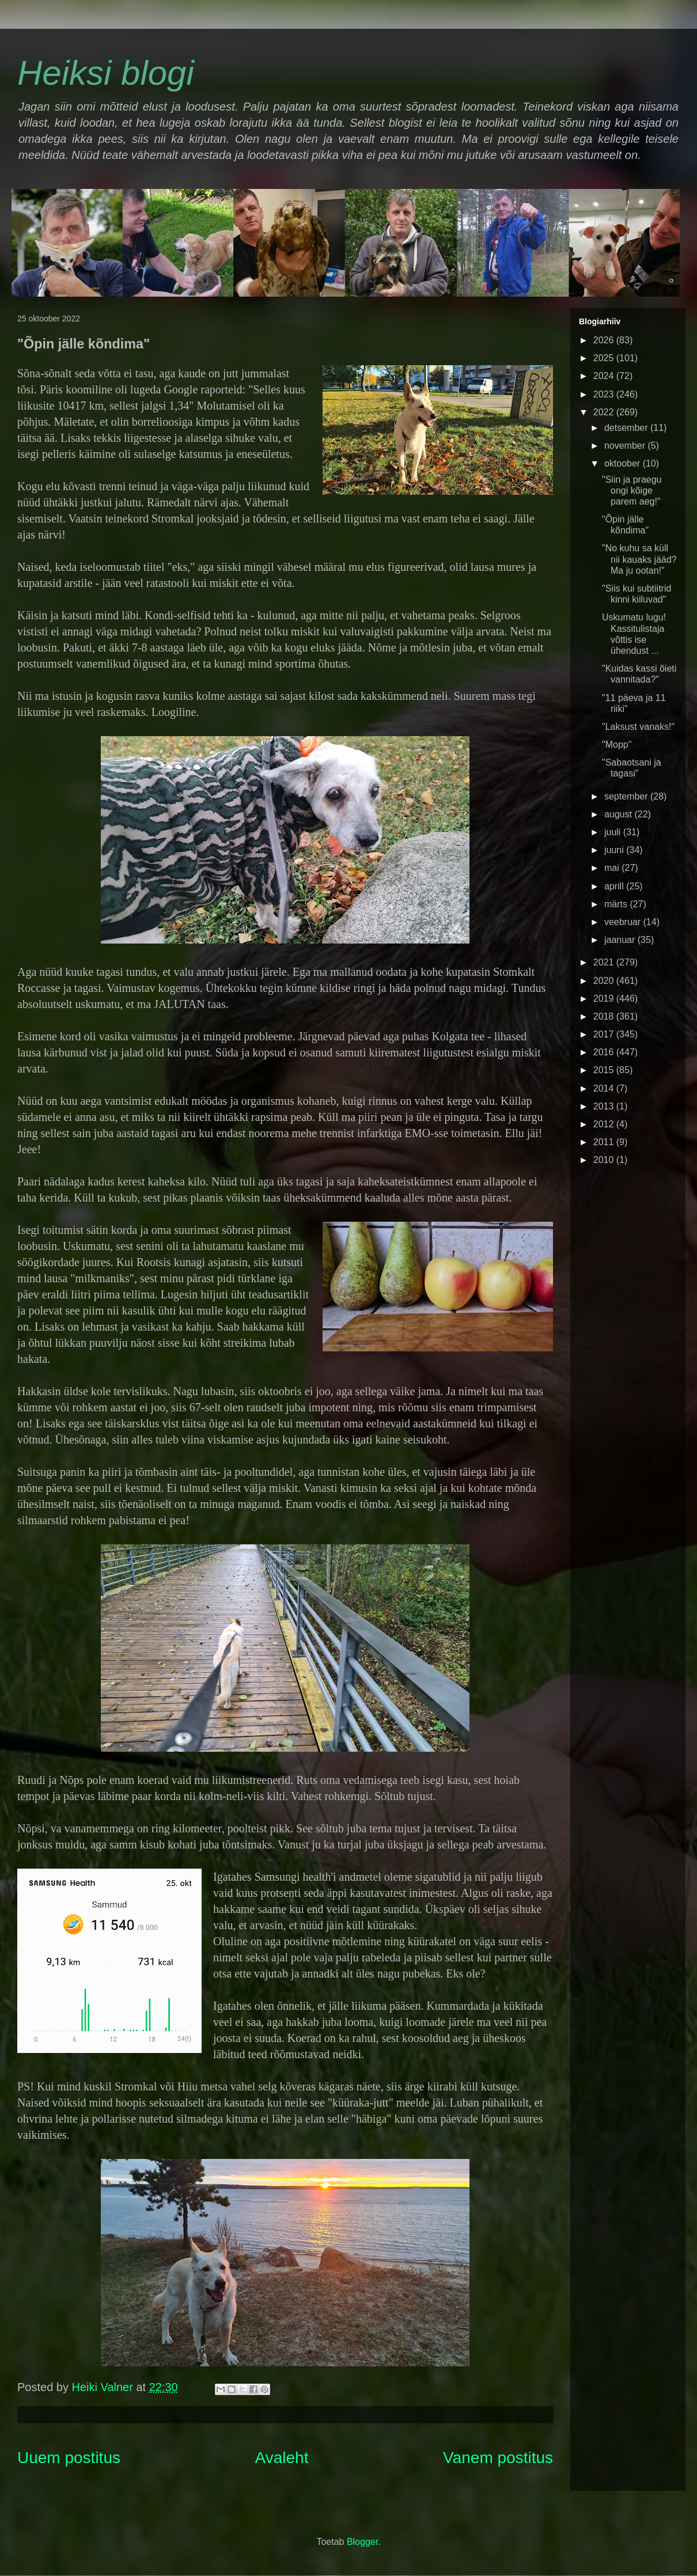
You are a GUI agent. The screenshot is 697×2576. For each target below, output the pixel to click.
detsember (627, 428)
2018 (604, 1016)
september (627, 796)
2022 (604, 412)
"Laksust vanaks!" (638, 727)
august (619, 814)
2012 (604, 1124)
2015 (604, 1070)
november (626, 445)
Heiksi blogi (105, 73)
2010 (604, 1160)
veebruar (623, 922)
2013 (604, 1106)
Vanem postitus (498, 2458)
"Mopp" (616, 744)
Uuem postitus (68, 2458)
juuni (615, 850)
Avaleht (282, 2458)
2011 (604, 1142)
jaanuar (621, 940)
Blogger (362, 2542)
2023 (604, 394)
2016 (604, 1052)
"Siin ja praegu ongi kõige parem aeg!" (632, 490)
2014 (604, 1088)
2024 (604, 376)
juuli (613, 832)
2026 (604, 340)
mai (613, 868)
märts (617, 904)
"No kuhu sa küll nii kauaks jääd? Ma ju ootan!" (639, 559)
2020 (604, 981)
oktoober (623, 463)
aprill (615, 886)
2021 (604, 962)
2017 (604, 1034)
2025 (604, 358)
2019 (604, 998)
